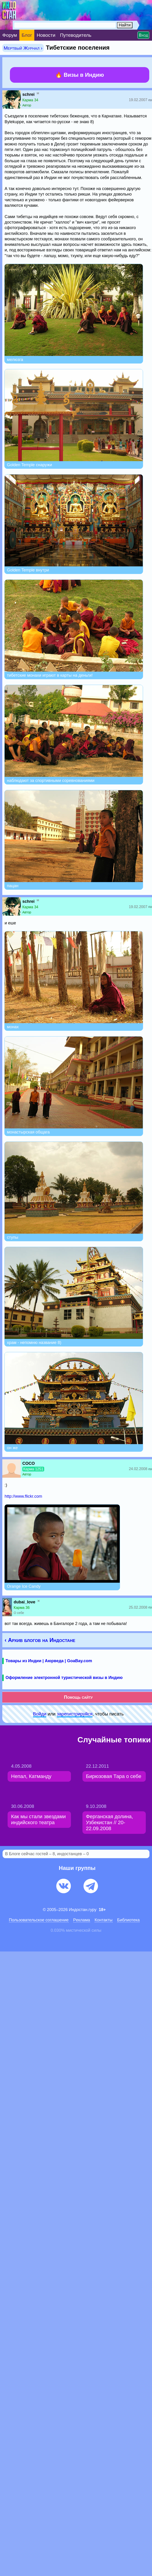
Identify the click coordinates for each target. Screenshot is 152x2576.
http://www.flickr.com (23, 1496)
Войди (39, 1713)
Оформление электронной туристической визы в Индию (64, 1677)
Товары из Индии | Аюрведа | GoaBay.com (49, 1661)
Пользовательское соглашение (39, 1920)
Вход (143, 35)
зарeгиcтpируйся (75, 1713)
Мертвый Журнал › (23, 48)
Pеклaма (81, 1920)
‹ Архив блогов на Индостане (40, 1640)
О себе (19, 1613)
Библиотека (128, 1920)
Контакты (104, 1920)
